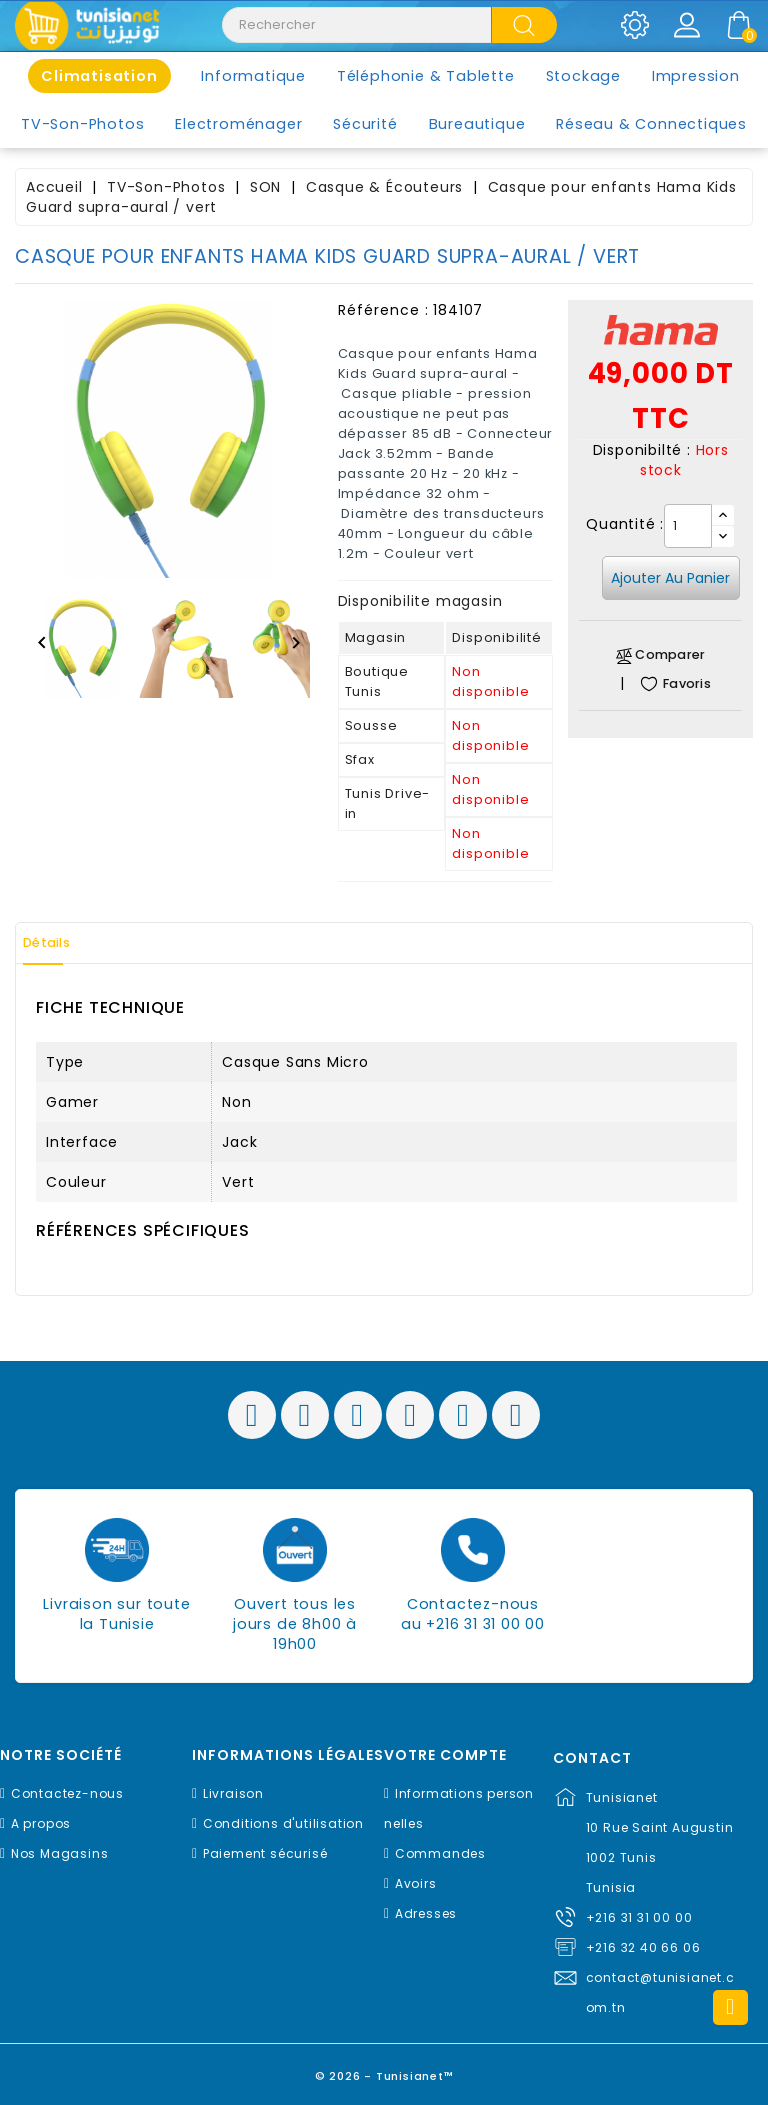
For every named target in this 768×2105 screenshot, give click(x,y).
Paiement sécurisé (265, 1853)
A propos (41, 1823)
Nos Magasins (60, 1853)
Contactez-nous (67, 1793)
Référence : (383, 310)
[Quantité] (688, 526)
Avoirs (416, 1883)
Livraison (233, 1793)
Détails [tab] (59, 943)
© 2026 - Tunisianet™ (384, 2069)
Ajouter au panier (670, 578)
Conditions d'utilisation (283, 1823)
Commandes (440, 1853)
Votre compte (445, 1755)
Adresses (426, 1913)
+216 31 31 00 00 (639, 1917)
